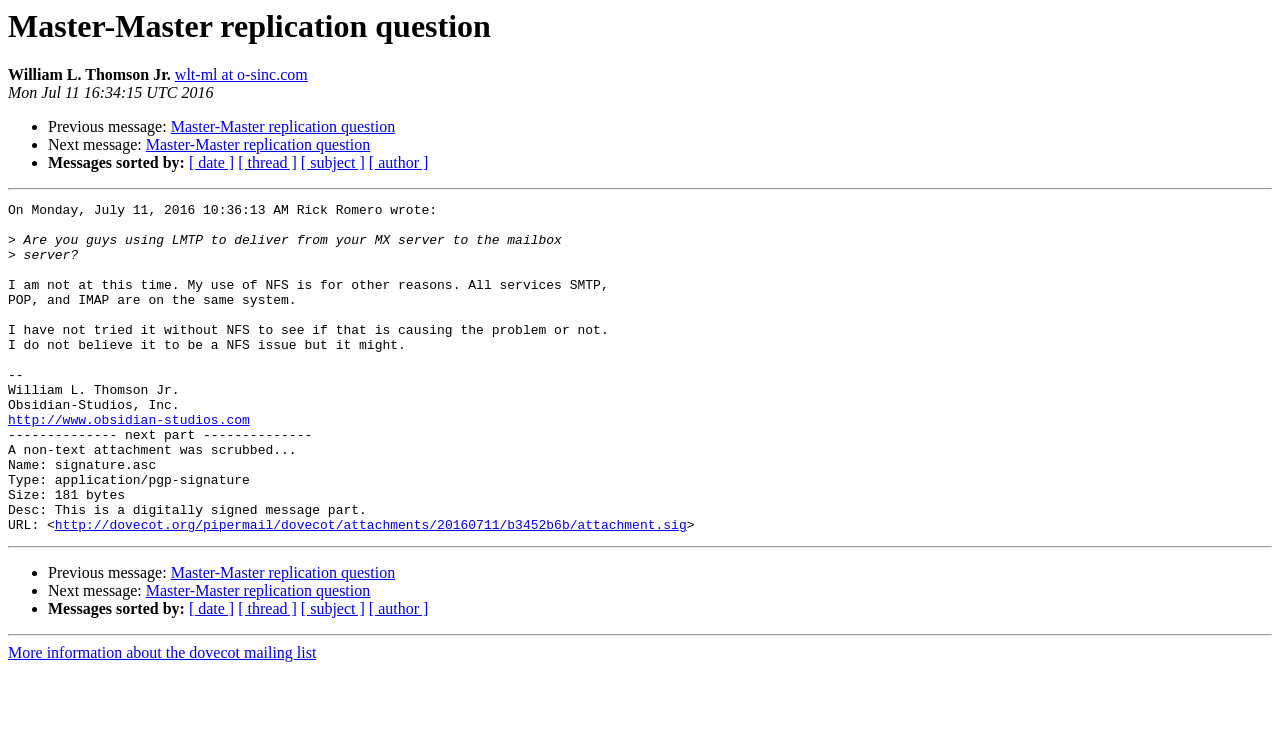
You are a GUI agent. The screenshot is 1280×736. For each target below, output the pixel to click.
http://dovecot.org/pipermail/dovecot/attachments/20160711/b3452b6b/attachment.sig (371, 590)
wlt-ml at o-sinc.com (241, 74)
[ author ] (399, 162)
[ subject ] (333, 162)
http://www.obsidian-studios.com (129, 464)
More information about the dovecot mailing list (162, 718)
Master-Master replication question (283, 126)
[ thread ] (267, 162)
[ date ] (211, 162)
